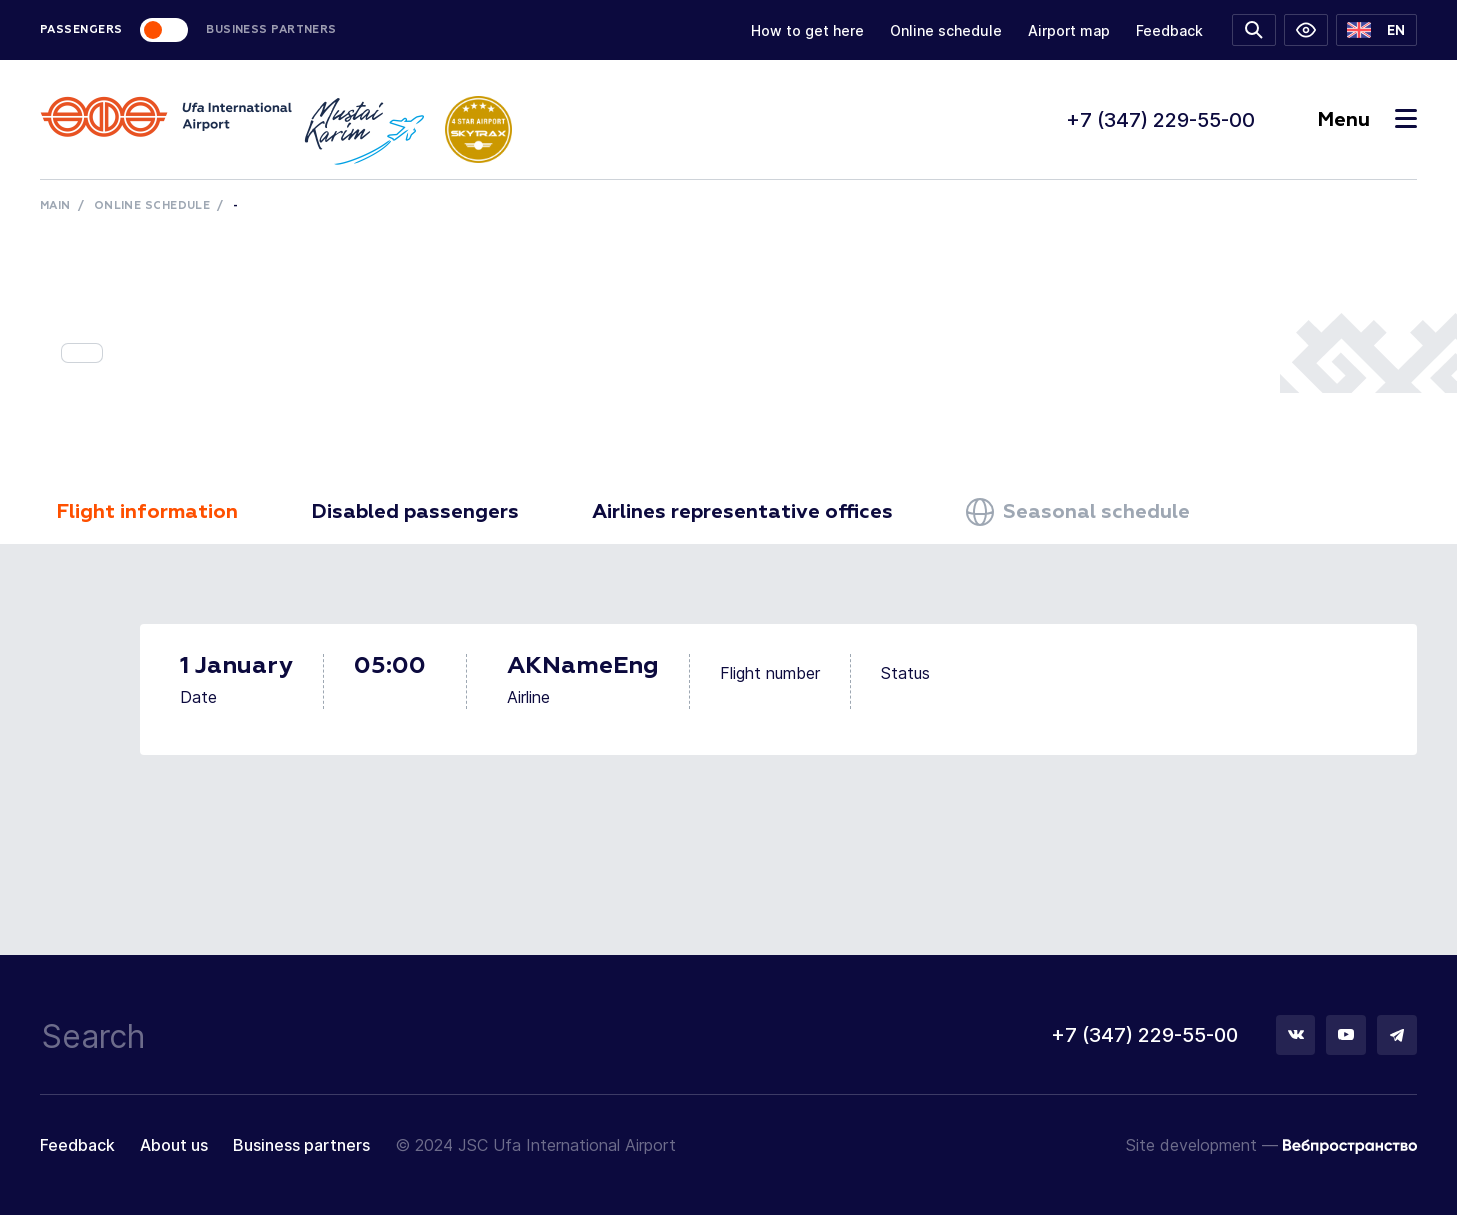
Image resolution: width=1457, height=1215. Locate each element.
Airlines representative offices (742, 512)
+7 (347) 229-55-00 (1160, 120)
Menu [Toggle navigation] (1367, 120)
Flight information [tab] (147, 512)
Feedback (1169, 30)
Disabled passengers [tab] (415, 512)
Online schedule (946, 30)
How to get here (807, 30)
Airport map (1069, 30)
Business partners (301, 1145)
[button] (1376, 30)
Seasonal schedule (1078, 512)
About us (174, 1145)
